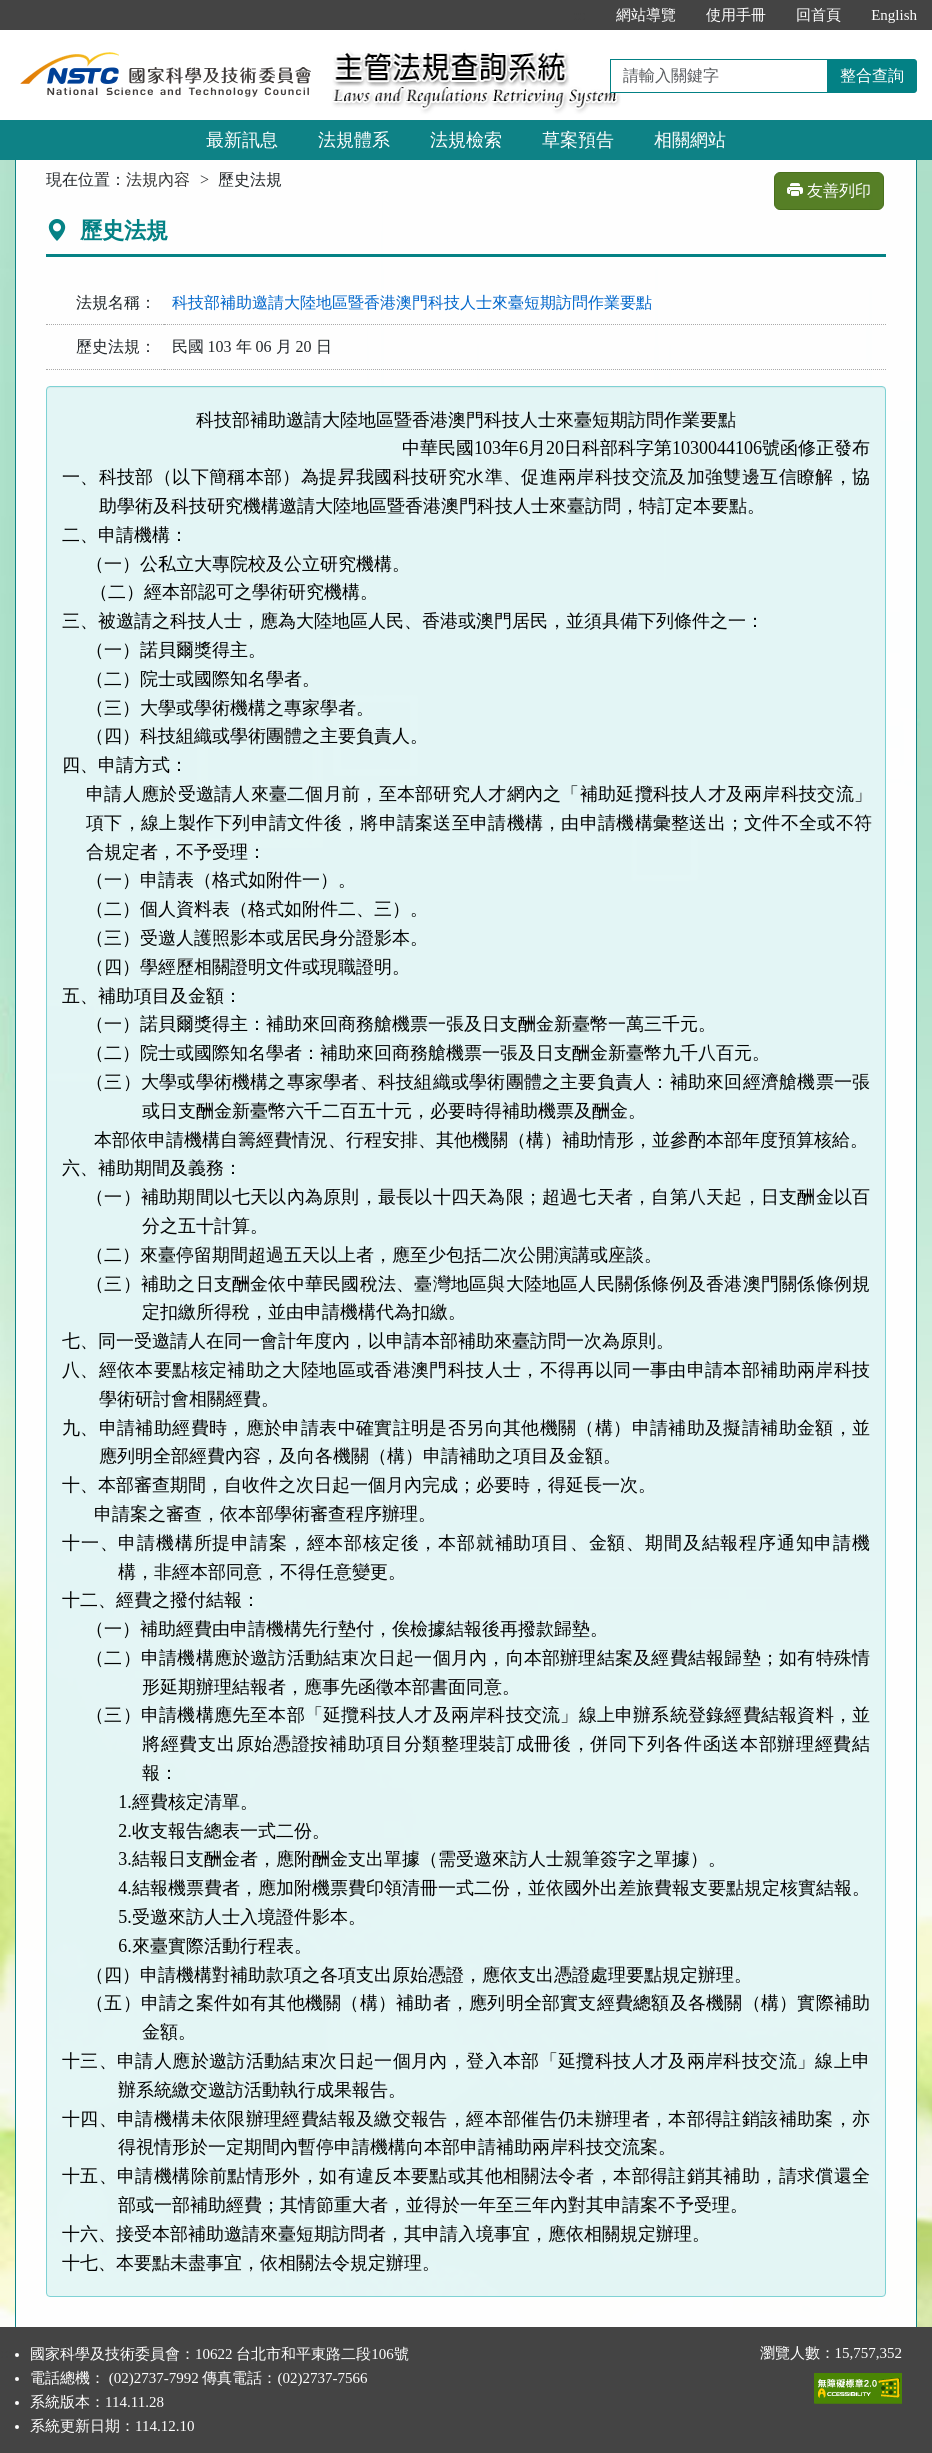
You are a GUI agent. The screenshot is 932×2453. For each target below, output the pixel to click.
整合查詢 (872, 75)
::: (580, 15)
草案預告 (578, 140)
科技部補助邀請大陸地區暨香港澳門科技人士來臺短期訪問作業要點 (412, 302)
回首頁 (818, 15)
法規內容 (158, 179)
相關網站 (690, 140)
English (894, 15)
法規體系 (354, 140)
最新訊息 (242, 140)
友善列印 (829, 190)
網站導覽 (646, 15)
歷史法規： (116, 346)
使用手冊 (736, 15)
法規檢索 (466, 140)
